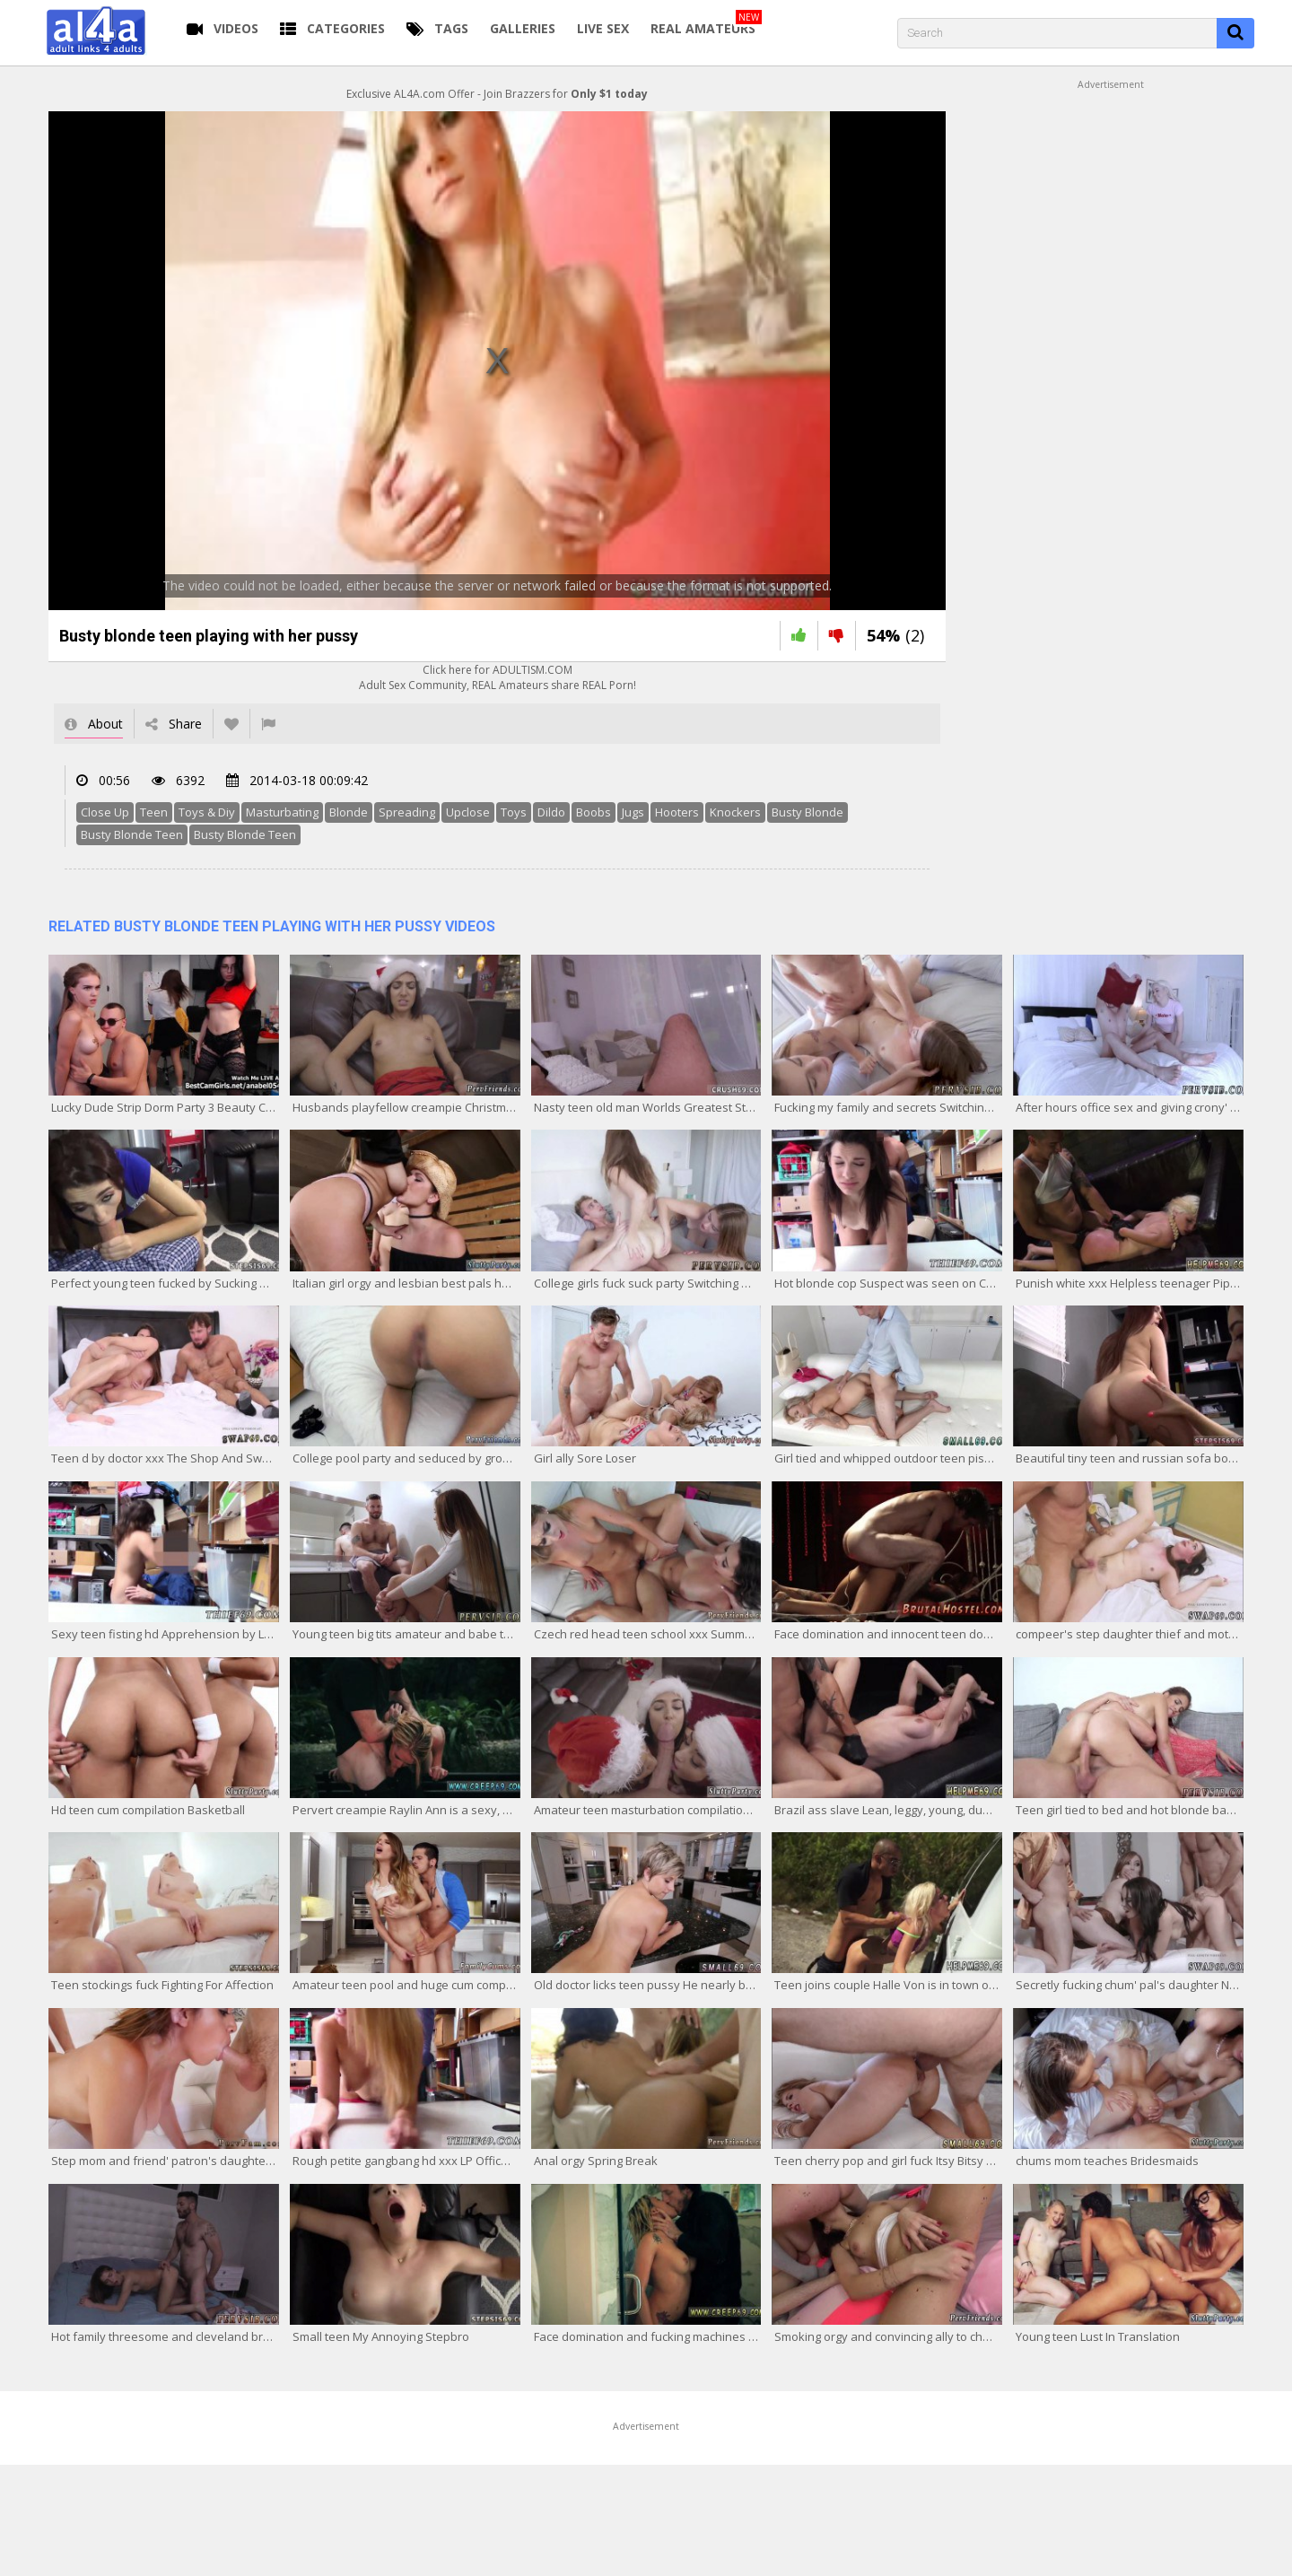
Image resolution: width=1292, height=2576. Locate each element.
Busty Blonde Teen (132, 834)
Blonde (348, 812)
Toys (514, 812)
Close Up (105, 812)
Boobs (593, 812)
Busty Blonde (807, 812)
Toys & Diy (207, 812)
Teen (154, 812)
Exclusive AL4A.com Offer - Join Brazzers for (497, 93)
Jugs (633, 812)
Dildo (551, 812)
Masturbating (282, 812)
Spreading (407, 812)
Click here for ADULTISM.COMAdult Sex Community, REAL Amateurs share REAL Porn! (497, 677)
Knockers (735, 812)
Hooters (677, 812)
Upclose (468, 812)
